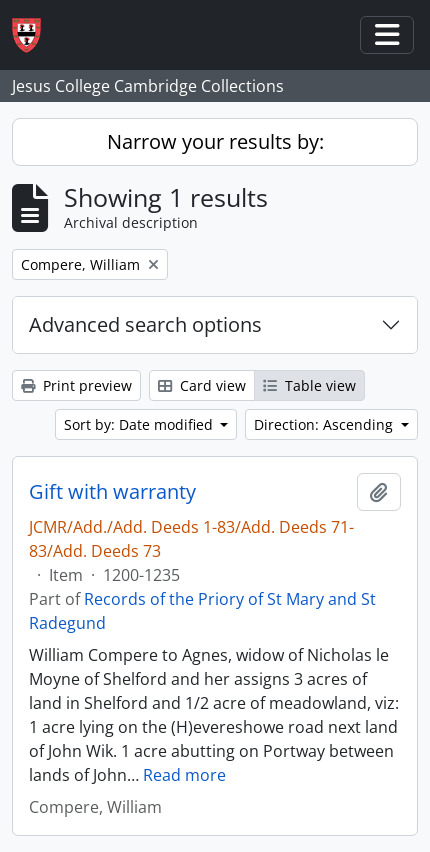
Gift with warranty (112, 492)
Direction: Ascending (325, 424)
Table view (309, 385)
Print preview (76, 385)
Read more (184, 775)
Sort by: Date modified (140, 424)
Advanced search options (145, 324)
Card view (202, 385)
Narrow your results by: (215, 141)
